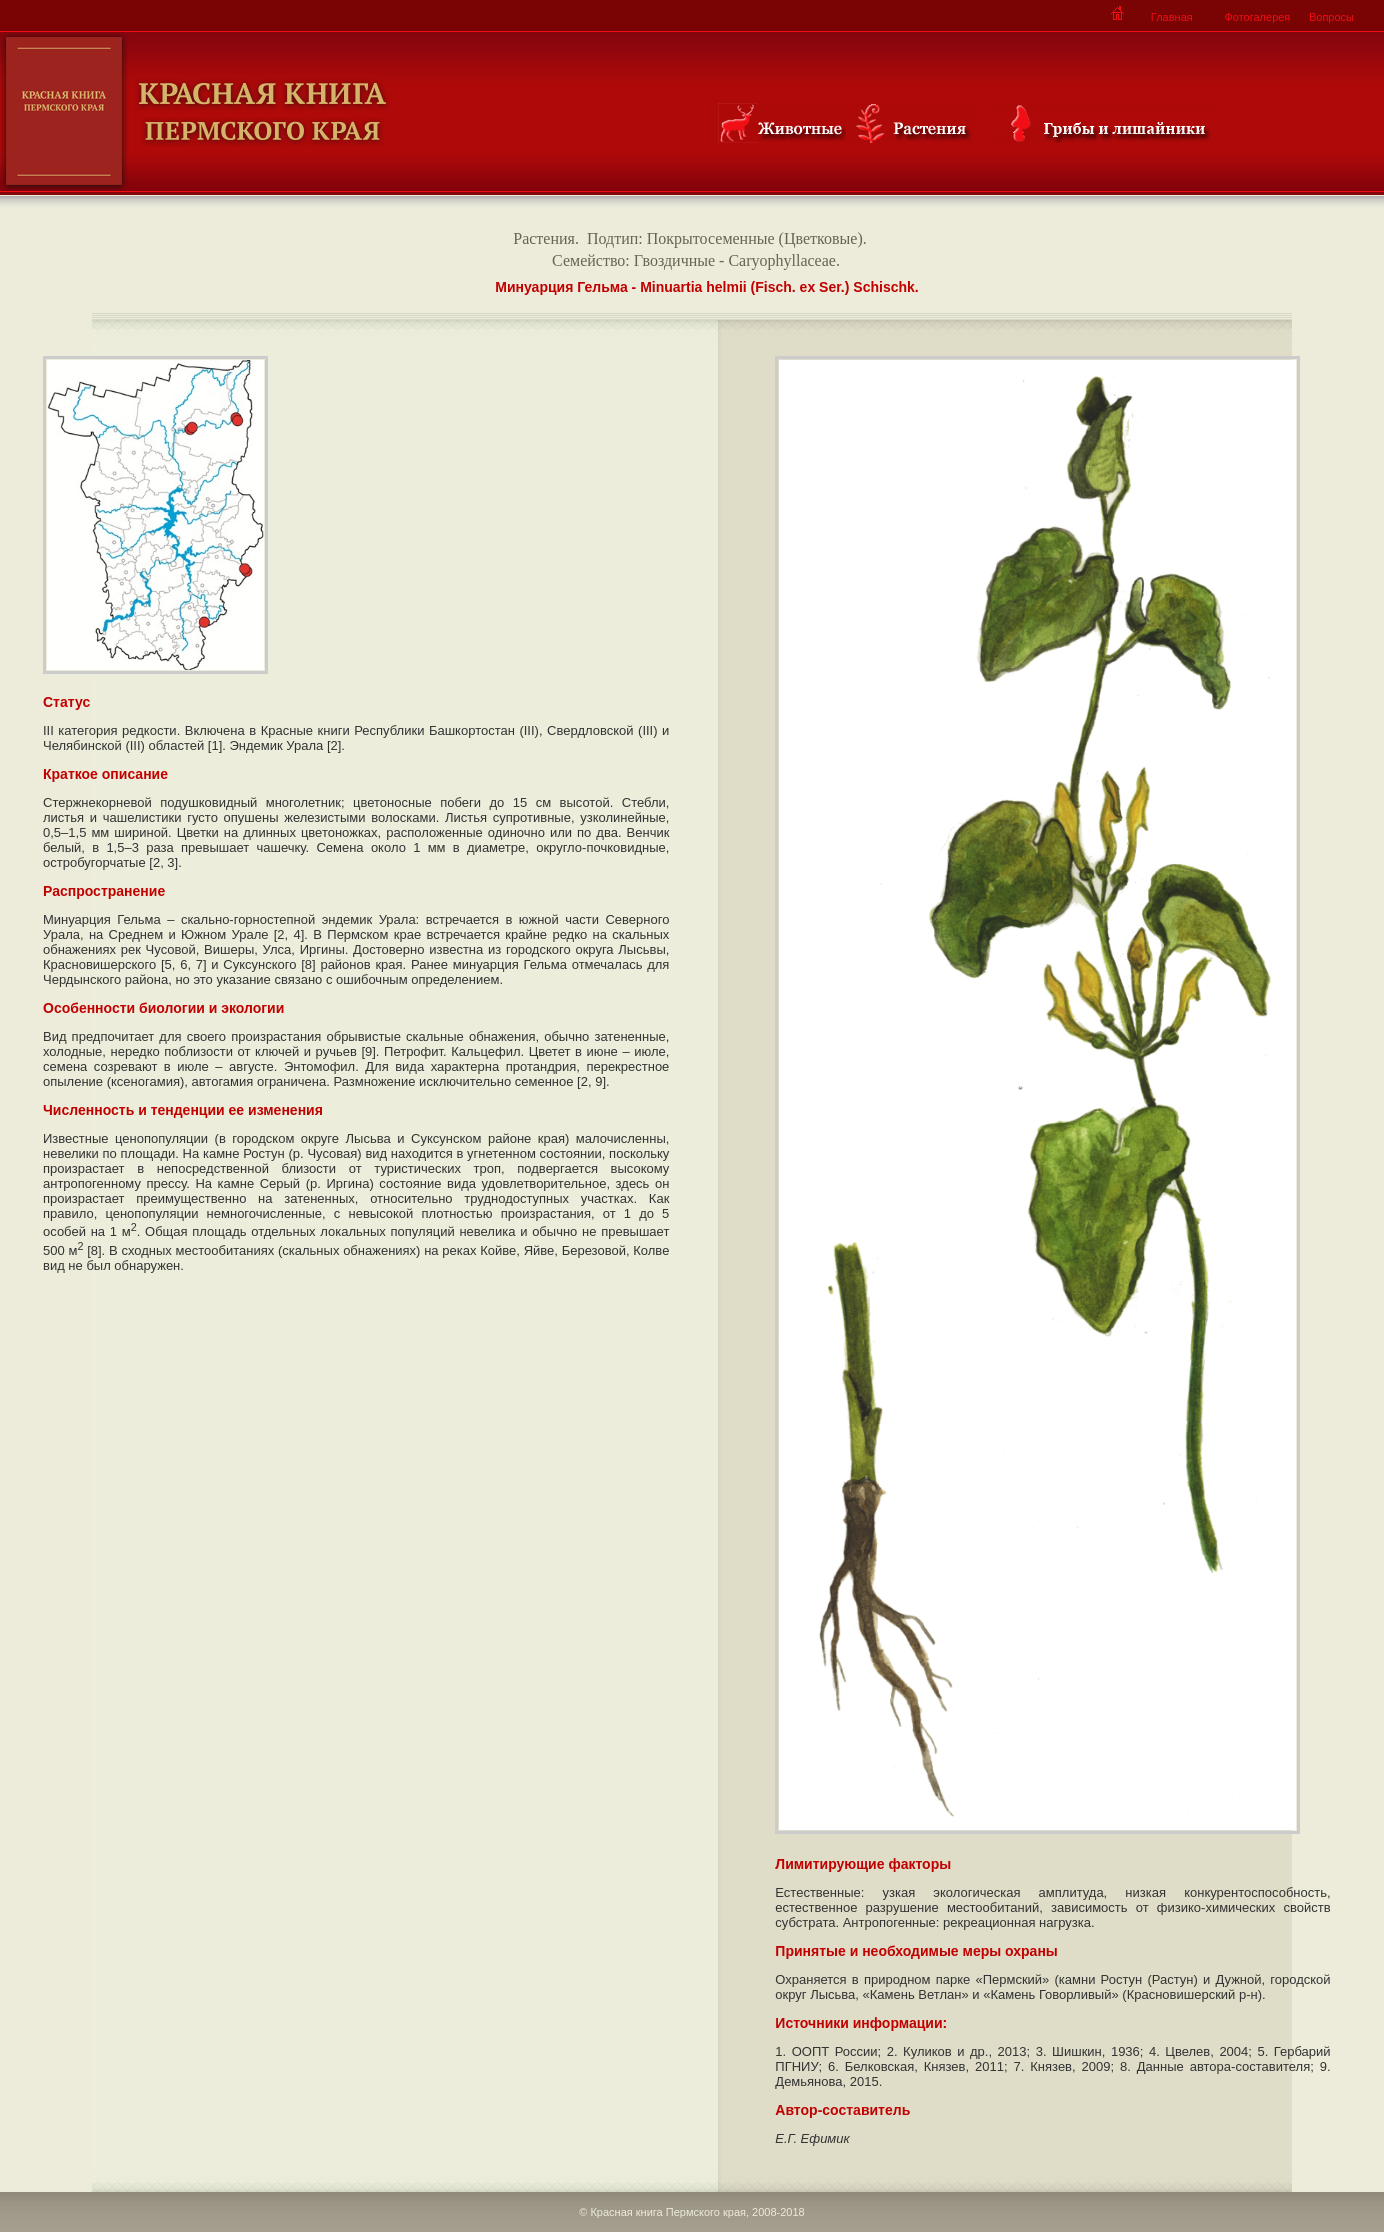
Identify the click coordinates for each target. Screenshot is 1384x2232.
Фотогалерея (1257, 17)
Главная (1172, 17)
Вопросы (1331, 17)
